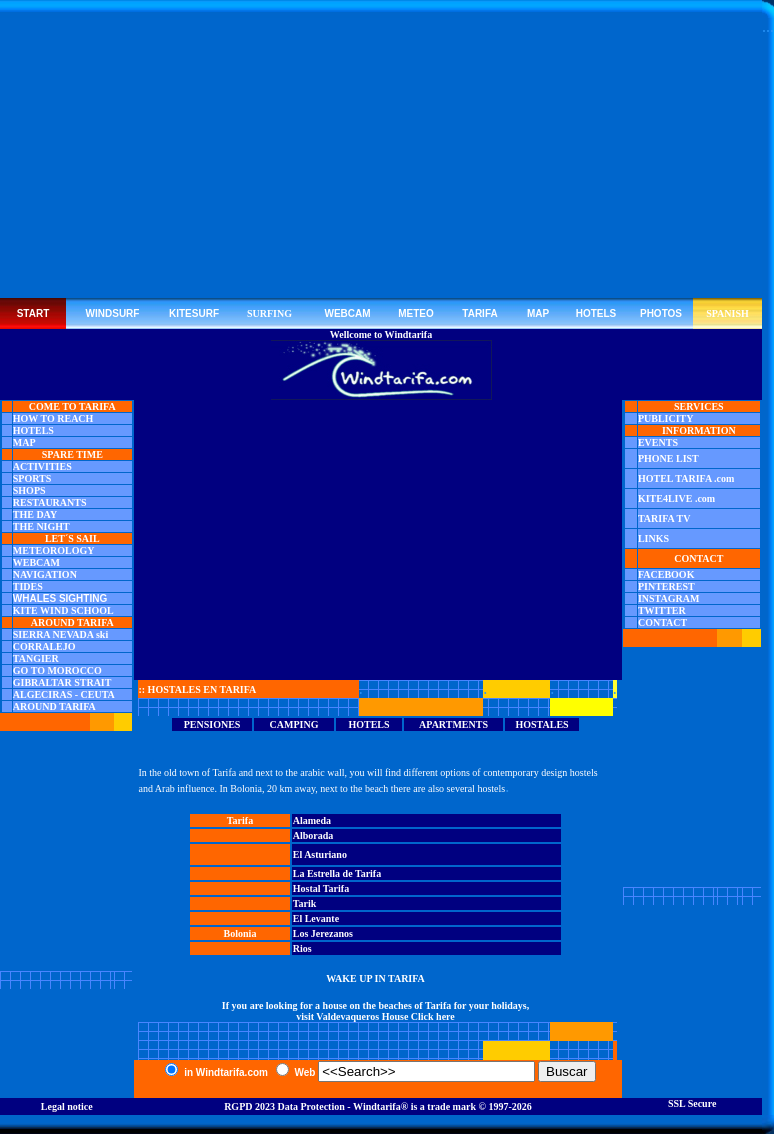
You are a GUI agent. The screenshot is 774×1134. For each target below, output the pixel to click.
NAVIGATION (45, 574)
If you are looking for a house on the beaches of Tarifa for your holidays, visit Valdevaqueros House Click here (375, 1011)
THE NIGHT (41, 526)
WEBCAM (36, 562)
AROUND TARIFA (54, 706)
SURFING (269, 313)
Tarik (305, 903)
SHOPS (29, 490)
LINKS (653, 538)
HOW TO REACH (53, 418)
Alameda (312, 820)
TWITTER (662, 610)
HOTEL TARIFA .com (686, 478)
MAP (24, 442)
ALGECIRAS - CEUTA (64, 694)
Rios (302, 948)
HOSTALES (541, 724)
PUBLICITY (666, 418)
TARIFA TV (664, 518)
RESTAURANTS (50, 502)
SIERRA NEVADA (53, 634)
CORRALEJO (44, 646)
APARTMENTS (453, 724)
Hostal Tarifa (321, 888)
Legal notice (67, 1106)
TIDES (28, 586)
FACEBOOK (666, 574)
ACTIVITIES (42, 466)
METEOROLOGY (54, 550)
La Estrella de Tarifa (337, 873)
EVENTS (658, 442)
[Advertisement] (381, 158)
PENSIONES (212, 724)
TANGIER (36, 658)
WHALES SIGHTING (60, 598)
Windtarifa (377, 1106)
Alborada (313, 835)
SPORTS (32, 478)
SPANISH (727, 313)
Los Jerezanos (323, 933)
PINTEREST (666, 586)
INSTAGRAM (668, 598)
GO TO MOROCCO (57, 670)
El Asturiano (320, 854)
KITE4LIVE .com (676, 498)
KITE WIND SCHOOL (63, 610)
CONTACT (662, 622)
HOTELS (33, 430)
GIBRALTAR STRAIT (62, 682)
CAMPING (294, 724)
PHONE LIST (668, 458)
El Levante (316, 918)
